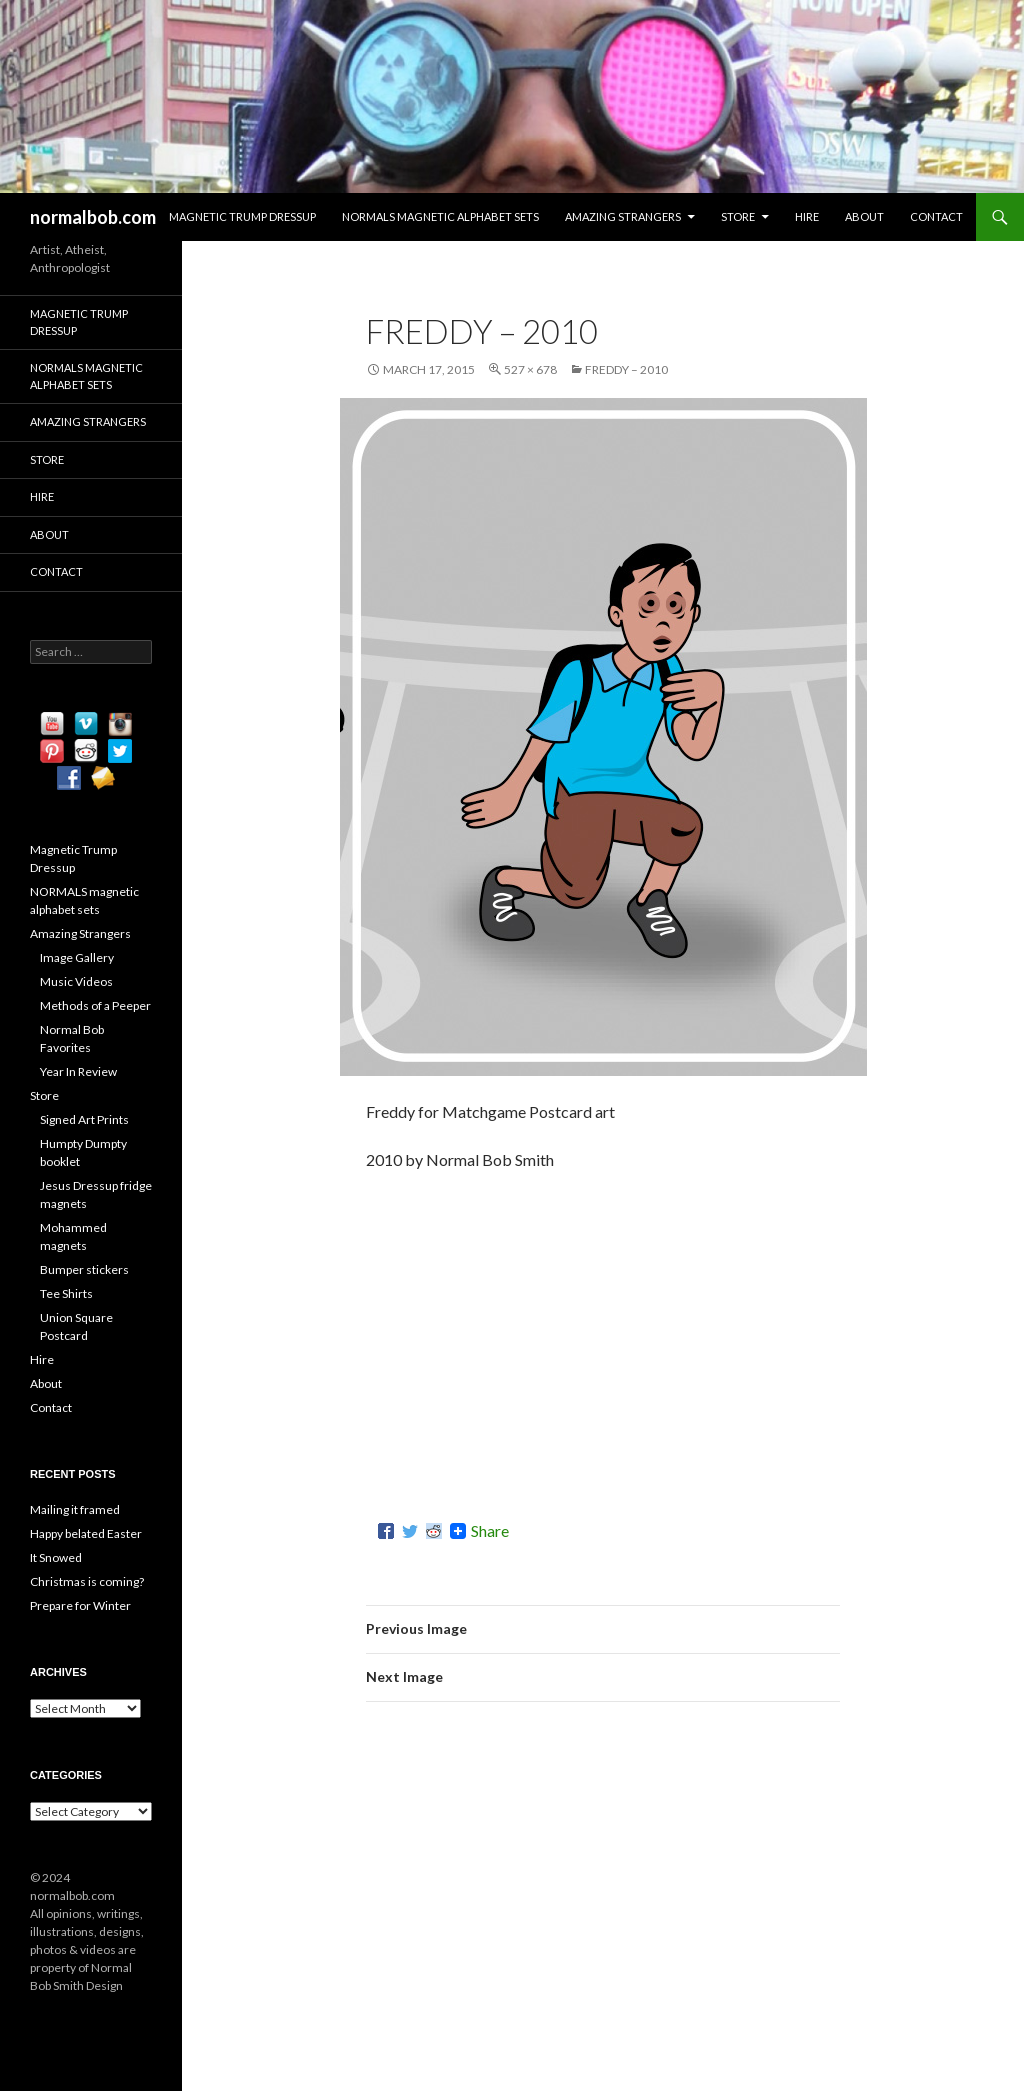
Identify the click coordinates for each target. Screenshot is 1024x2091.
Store (738, 216)
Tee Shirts (66, 1293)
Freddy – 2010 (626, 369)
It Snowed (56, 1557)
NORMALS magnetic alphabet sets (440, 216)
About (864, 216)
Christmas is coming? (87, 1581)
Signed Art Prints (84, 1119)
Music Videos (76, 981)
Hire (807, 216)
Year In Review (78, 1071)
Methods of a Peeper (95, 1005)
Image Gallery (77, 957)
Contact (936, 216)
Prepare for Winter (80, 1605)
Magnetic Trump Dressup (242, 216)
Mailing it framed (75, 1509)
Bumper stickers (84, 1269)
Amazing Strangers (623, 216)
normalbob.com (93, 217)
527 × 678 (530, 369)
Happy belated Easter (86, 1533)
